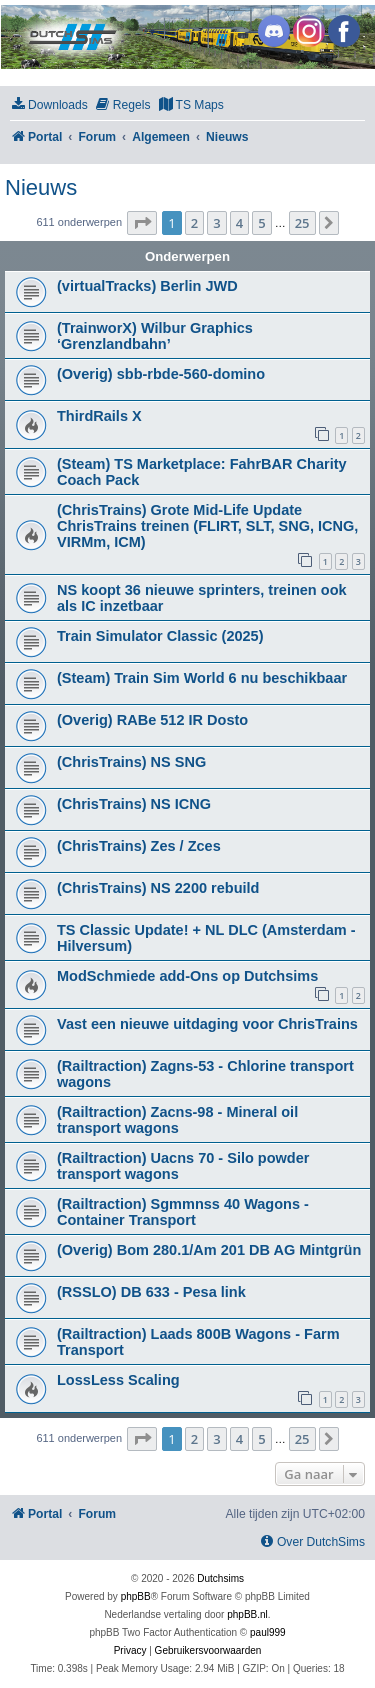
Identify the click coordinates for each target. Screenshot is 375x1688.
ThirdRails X (99, 416)
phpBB (136, 1596)
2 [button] (194, 223)
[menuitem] (49, 105)
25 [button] (302, 223)
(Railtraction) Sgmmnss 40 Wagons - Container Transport (183, 1212)
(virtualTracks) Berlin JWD (147, 286)
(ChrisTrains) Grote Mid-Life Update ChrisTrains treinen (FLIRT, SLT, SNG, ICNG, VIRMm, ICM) (207, 526)
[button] (142, 223)
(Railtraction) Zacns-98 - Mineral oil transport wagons (177, 1120)
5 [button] (261, 223)
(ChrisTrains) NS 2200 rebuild (158, 888)
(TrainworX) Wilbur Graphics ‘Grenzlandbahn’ (155, 336)
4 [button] (239, 223)
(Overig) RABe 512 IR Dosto (152, 720)
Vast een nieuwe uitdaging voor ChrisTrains (207, 1024)
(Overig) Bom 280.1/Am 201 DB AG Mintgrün (209, 1250)
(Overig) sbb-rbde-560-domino (161, 374)
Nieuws (41, 187)
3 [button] (216, 223)
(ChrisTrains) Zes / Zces (139, 846)
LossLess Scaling (118, 1380)
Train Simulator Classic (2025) (160, 636)
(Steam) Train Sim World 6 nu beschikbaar (202, 678)
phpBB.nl (247, 1614)
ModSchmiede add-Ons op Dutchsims (187, 976)
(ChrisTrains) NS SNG (131, 762)
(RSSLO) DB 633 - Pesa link (151, 1292)
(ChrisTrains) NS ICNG (134, 804)
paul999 (268, 1632)
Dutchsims (220, 1578)
